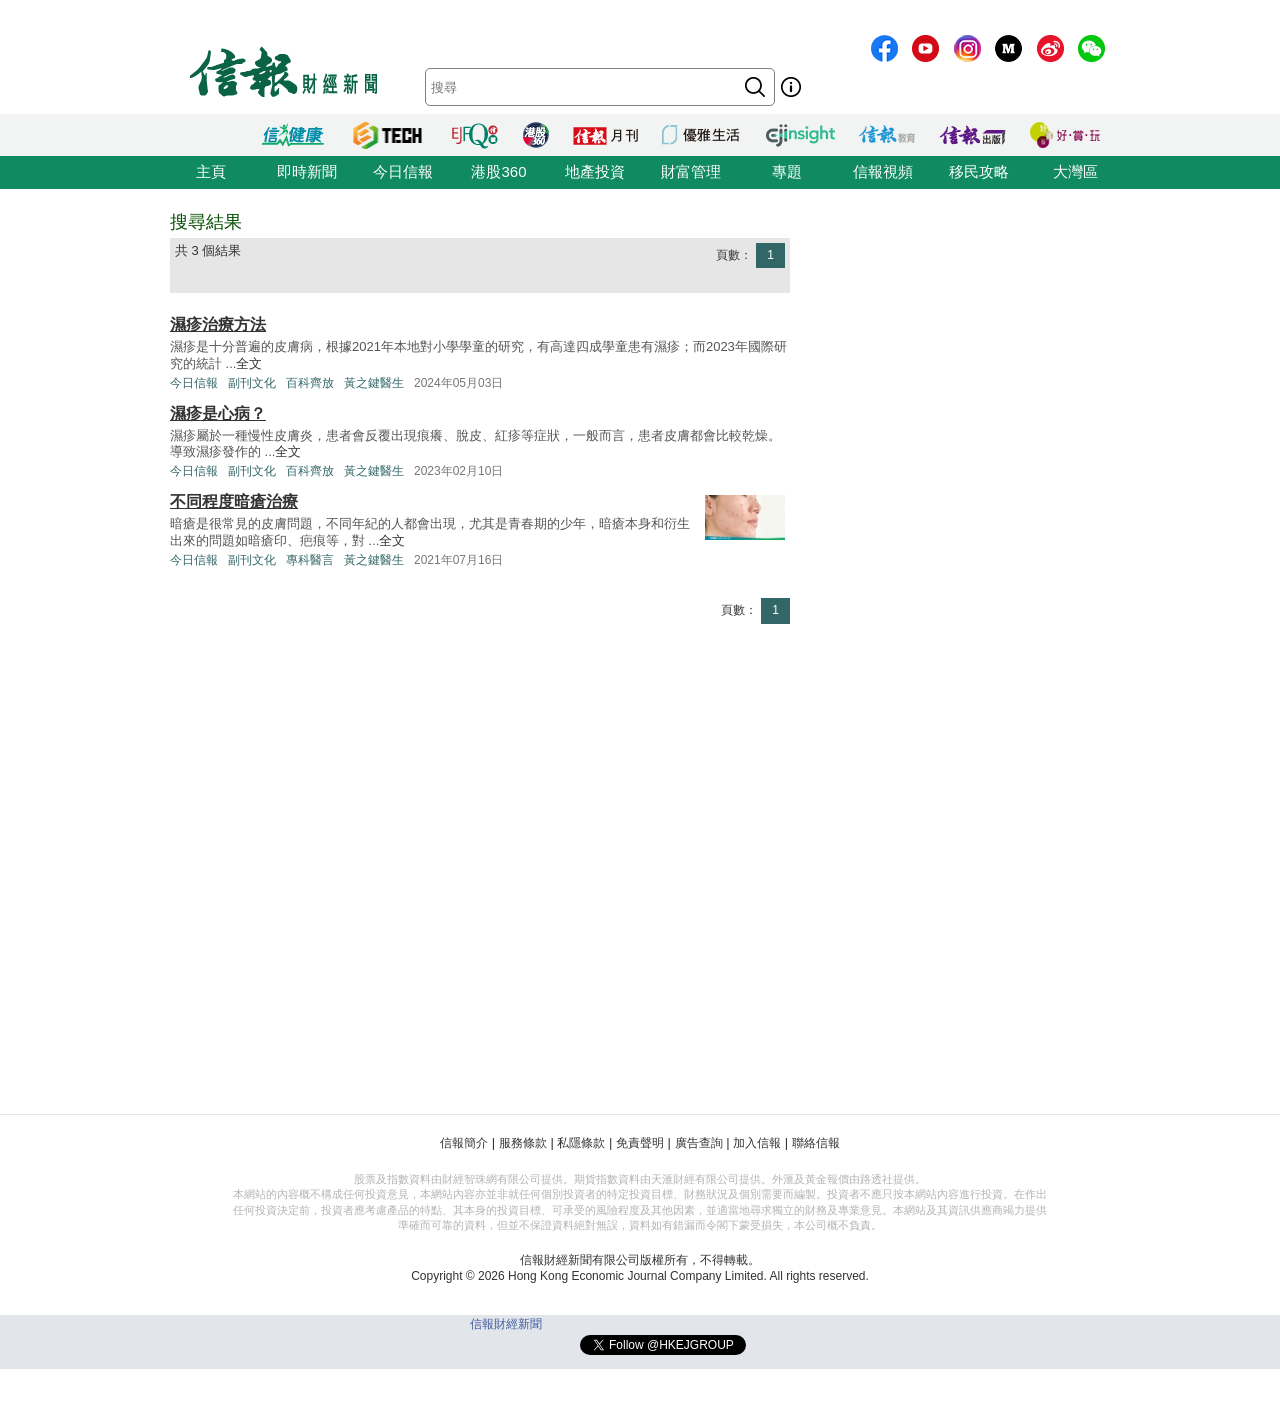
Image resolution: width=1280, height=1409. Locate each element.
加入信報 (757, 1143)
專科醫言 (310, 560)
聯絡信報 (816, 1143)
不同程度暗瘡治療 (234, 501)
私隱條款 (581, 1143)
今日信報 (403, 171)
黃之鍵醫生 (374, 383)
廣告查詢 (699, 1143)
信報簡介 (464, 1143)
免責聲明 (640, 1143)
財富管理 (691, 171)
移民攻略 (979, 171)
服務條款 (523, 1143)
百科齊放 (310, 383)
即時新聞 (307, 171)
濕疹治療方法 (218, 324)
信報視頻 (883, 171)
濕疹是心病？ (218, 413)
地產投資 (595, 171)
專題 (787, 171)
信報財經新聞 (506, 1324)
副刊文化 (252, 383)
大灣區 (1075, 171)
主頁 (211, 171)
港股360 (498, 171)
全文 (249, 363)
